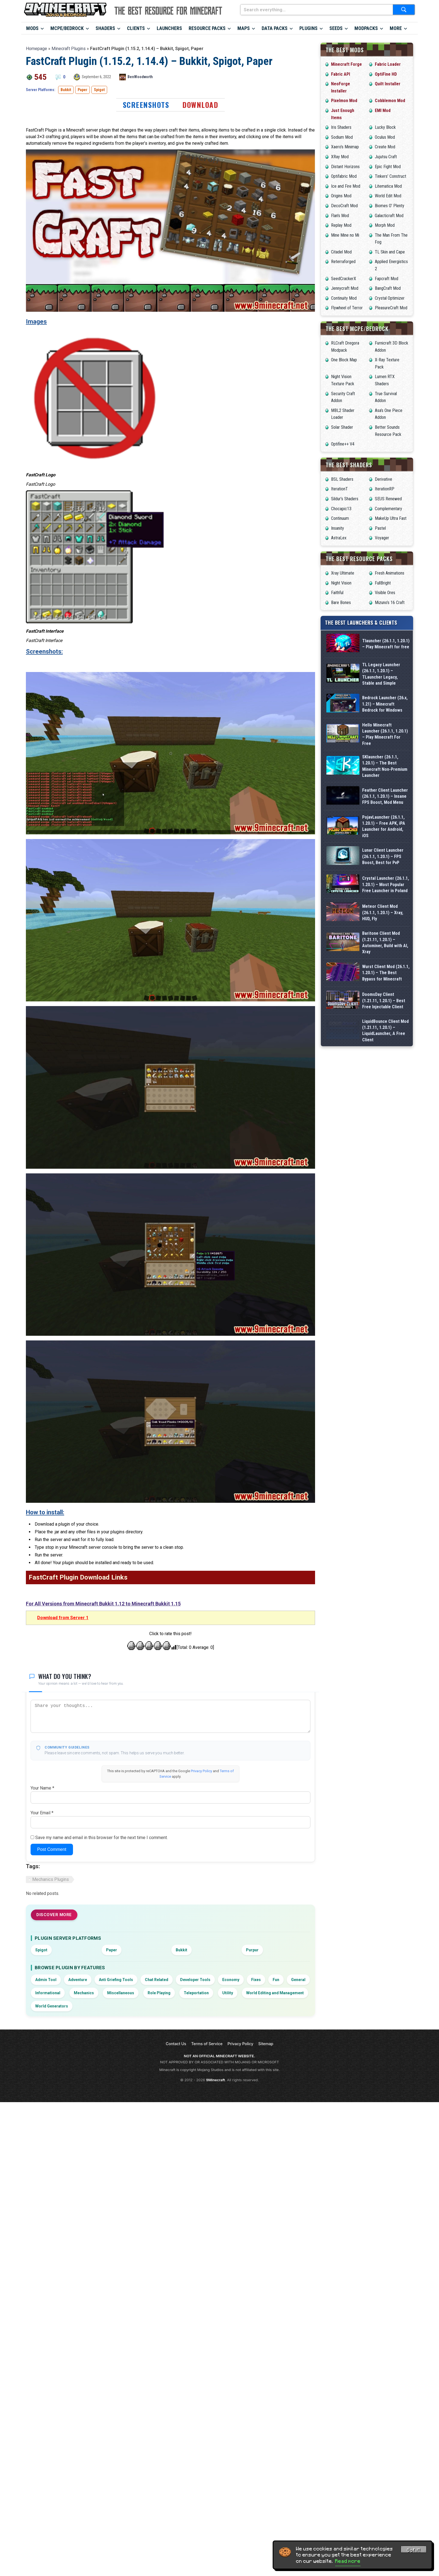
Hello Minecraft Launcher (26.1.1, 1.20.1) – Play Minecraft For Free (385, 739)
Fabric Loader (388, 64)
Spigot (99, 90)
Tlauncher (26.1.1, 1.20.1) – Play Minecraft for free (386, 643)
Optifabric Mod (344, 176)
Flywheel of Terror (347, 307)
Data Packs (275, 28)
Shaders (105, 28)
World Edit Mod (388, 195)
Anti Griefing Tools (116, 1979)
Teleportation (196, 1993)
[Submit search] (404, 9)
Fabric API (340, 74)
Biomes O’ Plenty (389, 205)
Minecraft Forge (346, 64)
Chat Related (156, 1979)
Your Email (42, 1812)
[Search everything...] (316, 9)
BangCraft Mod (388, 288)
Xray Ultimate (342, 573)
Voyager (382, 537)
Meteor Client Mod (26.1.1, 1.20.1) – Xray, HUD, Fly (382, 994)
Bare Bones (341, 602)
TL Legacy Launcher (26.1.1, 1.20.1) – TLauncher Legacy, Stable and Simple (381, 674)
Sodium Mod (342, 137)
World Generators (51, 2006)
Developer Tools (195, 1979)
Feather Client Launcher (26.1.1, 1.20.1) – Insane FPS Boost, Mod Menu (385, 824)
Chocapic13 (341, 508)
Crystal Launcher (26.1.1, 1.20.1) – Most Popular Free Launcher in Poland (385, 952)
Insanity (337, 528)
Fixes (256, 1979)
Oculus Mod (385, 137)
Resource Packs (207, 28)
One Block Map (344, 359)
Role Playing (159, 1993)
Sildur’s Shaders (344, 498)
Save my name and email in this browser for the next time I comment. (101, 1837)
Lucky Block (385, 127)
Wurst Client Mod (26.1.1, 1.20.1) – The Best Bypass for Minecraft (386, 1079)
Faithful (337, 592)
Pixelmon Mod (344, 100)
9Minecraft (215, 2080)
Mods (32, 28)
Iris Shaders (341, 127)
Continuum (340, 518)
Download (200, 104)
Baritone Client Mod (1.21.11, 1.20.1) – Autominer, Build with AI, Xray (385, 1037)
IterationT (339, 488)
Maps (243, 28)
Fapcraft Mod (386, 278)
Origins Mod (341, 195)
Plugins (308, 28)
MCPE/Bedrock (67, 28)
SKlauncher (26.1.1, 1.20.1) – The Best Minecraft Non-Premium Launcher (384, 782)
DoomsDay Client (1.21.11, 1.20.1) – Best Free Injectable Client (383, 1122)
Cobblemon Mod (390, 100)
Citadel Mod (341, 252)
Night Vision (341, 583)
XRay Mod (340, 156)
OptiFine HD (386, 74)
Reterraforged (343, 261)
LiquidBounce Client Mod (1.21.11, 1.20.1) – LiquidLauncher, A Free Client (385, 1164)
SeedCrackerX (343, 278)
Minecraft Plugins (69, 48)
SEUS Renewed (388, 498)
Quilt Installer (387, 83)
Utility (227, 1993)
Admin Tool (45, 1979)
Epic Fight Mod (388, 166)
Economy (230, 1979)
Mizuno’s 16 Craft (390, 602)
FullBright (383, 583)
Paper (82, 90)
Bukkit (66, 90)
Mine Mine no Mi (345, 235)
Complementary (388, 508)
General (298, 1979)
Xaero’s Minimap (345, 146)
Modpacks (366, 28)
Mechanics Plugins (50, 1879)
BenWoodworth (140, 77)
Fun (276, 1979)
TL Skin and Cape (390, 252)
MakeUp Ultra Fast (391, 518)
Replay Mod (341, 225)
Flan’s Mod (340, 215)
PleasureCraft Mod (391, 307)
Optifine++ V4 (342, 444)
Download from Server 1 (62, 1617)
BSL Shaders (342, 479)
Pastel (380, 528)
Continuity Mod (344, 298)
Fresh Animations (389, 573)
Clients (136, 28)
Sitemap (265, 2043)
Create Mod (385, 146)
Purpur (252, 1950)
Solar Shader (342, 427)
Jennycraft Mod (344, 288)
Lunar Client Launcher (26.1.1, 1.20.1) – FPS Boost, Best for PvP (382, 909)
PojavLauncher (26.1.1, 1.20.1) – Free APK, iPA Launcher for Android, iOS (383, 867)
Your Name (42, 1788)
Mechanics (84, 1993)
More (396, 28)
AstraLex (338, 537)
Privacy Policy (201, 1771)
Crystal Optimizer (390, 298)
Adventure (77, 1979)
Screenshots (146, 104)
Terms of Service (207, 2043)
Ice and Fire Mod (345, 186)
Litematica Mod (388, 186)
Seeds (336, 28)
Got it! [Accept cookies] (413, 2550)
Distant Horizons (345, 166)
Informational (47, 1993)
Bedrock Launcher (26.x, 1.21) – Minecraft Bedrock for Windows (385, 704)
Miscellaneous (120, 1993)
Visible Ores (385, 592)
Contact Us (176, 2043)
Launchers (169, 28)
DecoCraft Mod (344, 205)
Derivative (383, 479)
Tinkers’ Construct (390, 176)
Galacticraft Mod (389, 215)
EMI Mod (383, 110)
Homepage (36, 48)
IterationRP (384, 488)
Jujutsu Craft (386, 156)
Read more (348, 2561)
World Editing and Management (275, 1993)
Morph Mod (385, 225)
